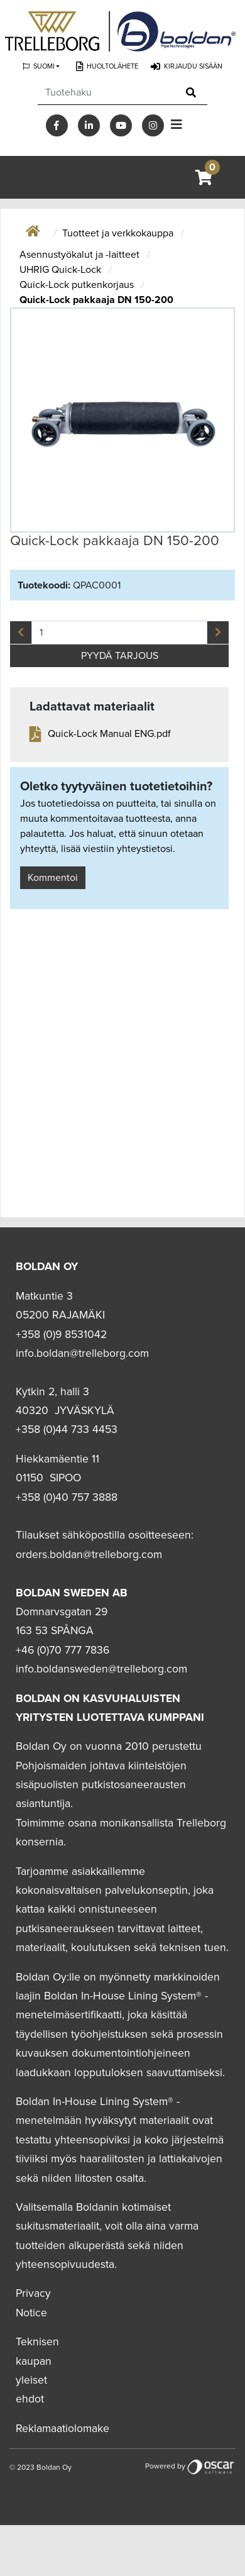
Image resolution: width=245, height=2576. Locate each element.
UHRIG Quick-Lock (61, 269)
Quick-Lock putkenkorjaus (77, 285)
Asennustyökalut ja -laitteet (80, 254)
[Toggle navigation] (176, 124)
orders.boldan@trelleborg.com (89, 1554)
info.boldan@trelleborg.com (82, 1353)
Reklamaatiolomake (62, 2428)
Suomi (44, 66)
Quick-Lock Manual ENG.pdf (109, 733)
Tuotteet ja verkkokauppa (119, 233)
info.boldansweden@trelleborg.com (101, 1669)
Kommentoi (53, 877)
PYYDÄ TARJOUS (119, 656)
